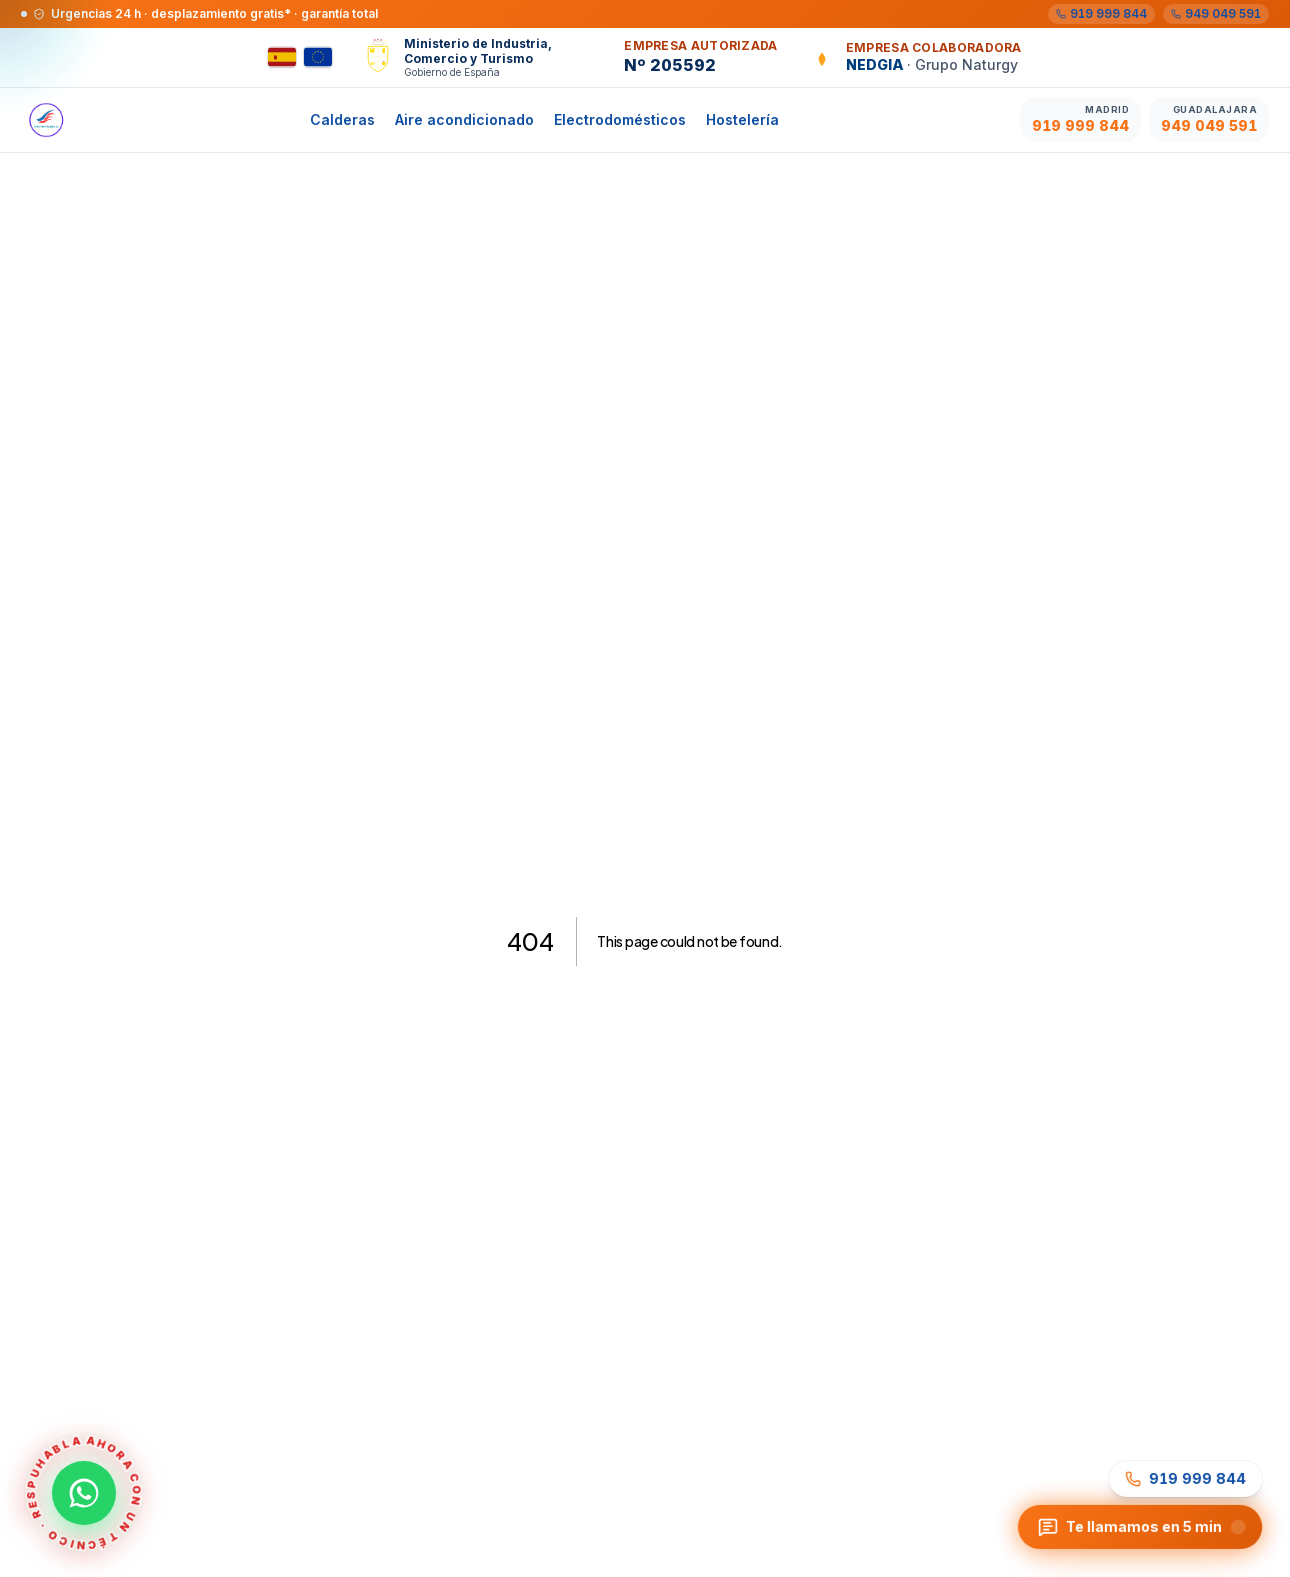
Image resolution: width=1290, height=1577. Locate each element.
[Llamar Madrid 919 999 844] (1080, 120)
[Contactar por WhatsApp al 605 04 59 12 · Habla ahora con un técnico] (84, 1493)
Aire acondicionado (464, 119)
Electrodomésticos (620, 119)
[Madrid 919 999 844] (1101, 14)
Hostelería (742, 119)
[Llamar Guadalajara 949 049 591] (1209, 120)
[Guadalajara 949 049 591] (1216, 14)
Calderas (342, 119)
